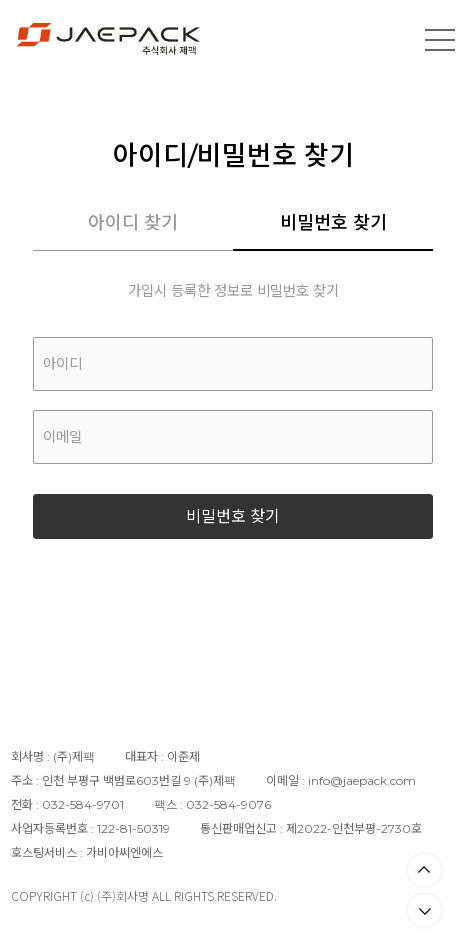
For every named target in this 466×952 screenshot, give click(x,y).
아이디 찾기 (133, 223)
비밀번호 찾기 (333, 223)
